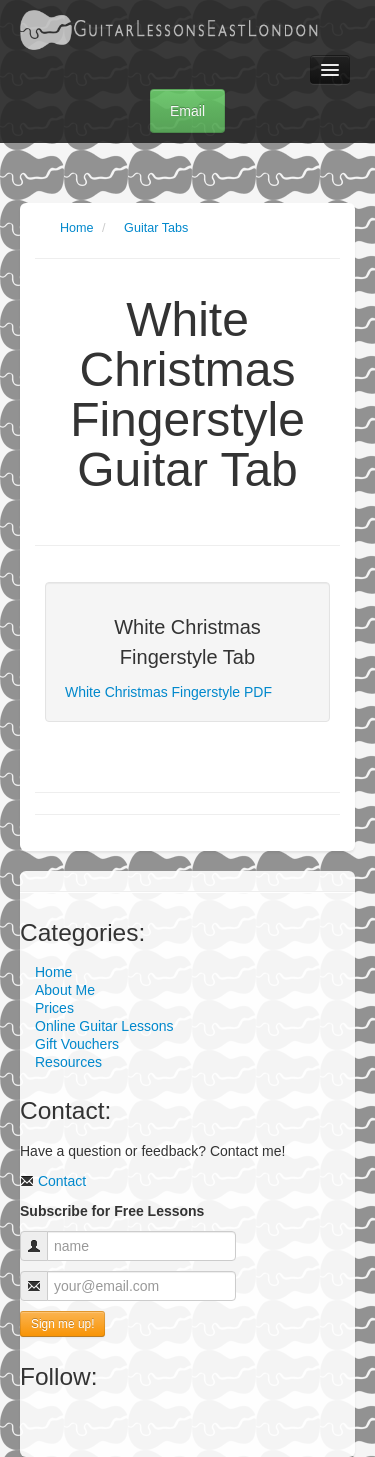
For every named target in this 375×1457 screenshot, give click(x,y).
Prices (54, 1008)
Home (77, 228)
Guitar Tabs (156, 228)
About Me (65, 990)
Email (187, 111)
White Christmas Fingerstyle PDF (168, 692)
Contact (53, 1181)
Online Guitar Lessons (104, 1026)
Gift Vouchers (77, 1044)
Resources (68, 1062)
